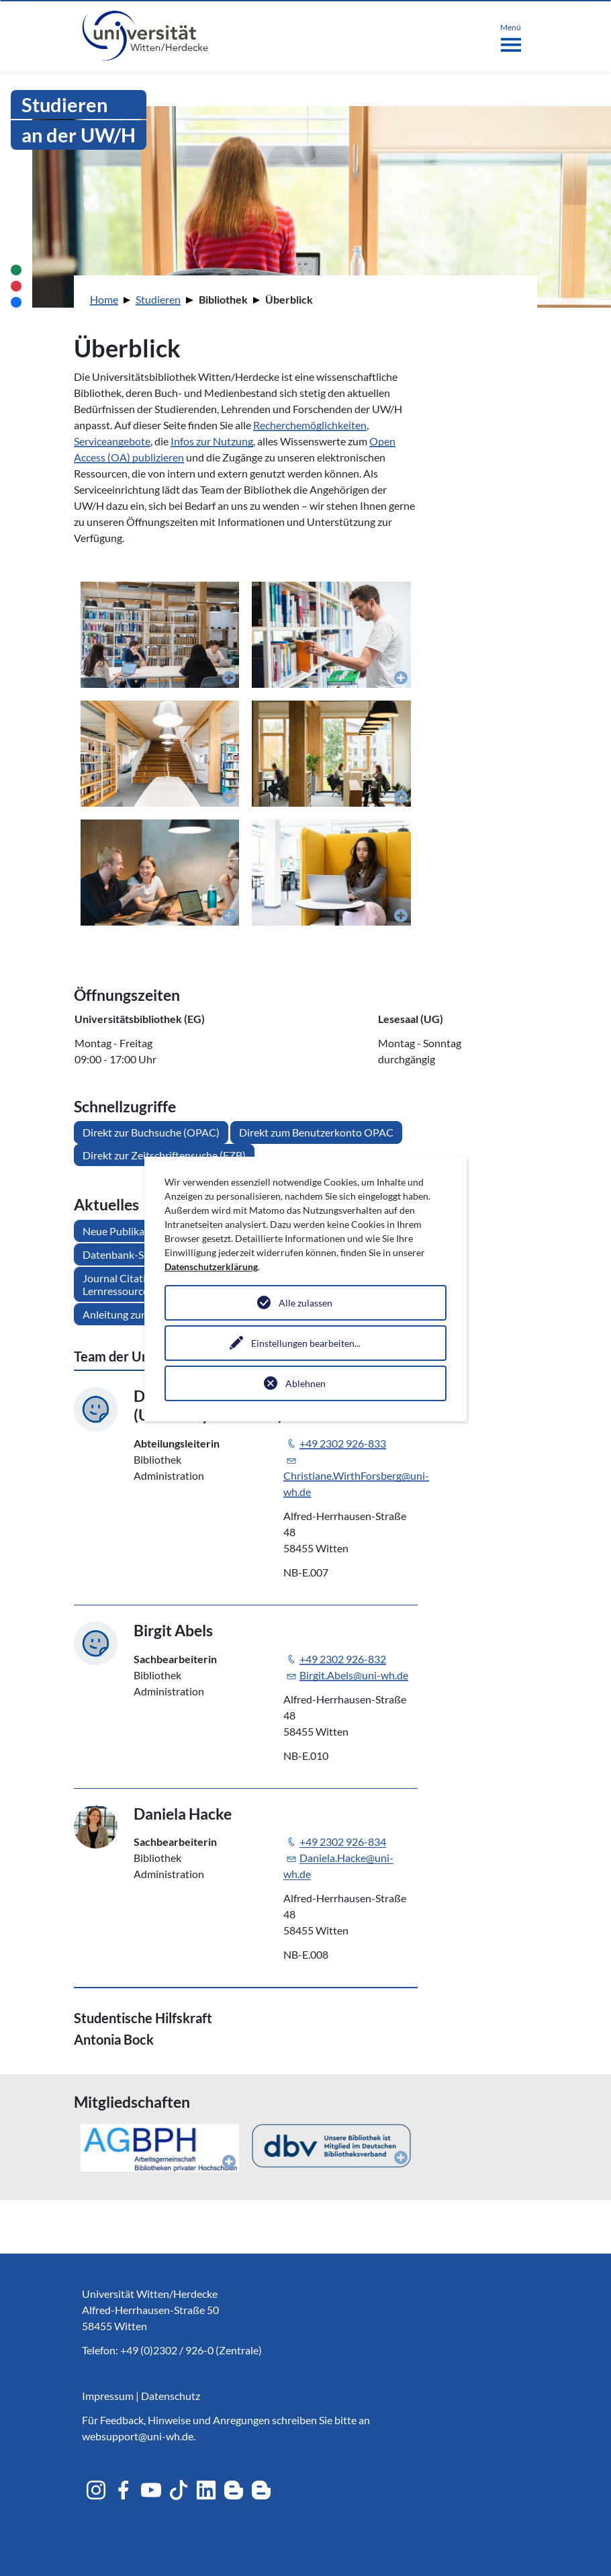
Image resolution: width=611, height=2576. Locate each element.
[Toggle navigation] (510, 35)
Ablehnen (305, 1383)
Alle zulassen (305, 1302)
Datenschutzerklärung (211, 1266)
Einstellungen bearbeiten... (306, 1343)
